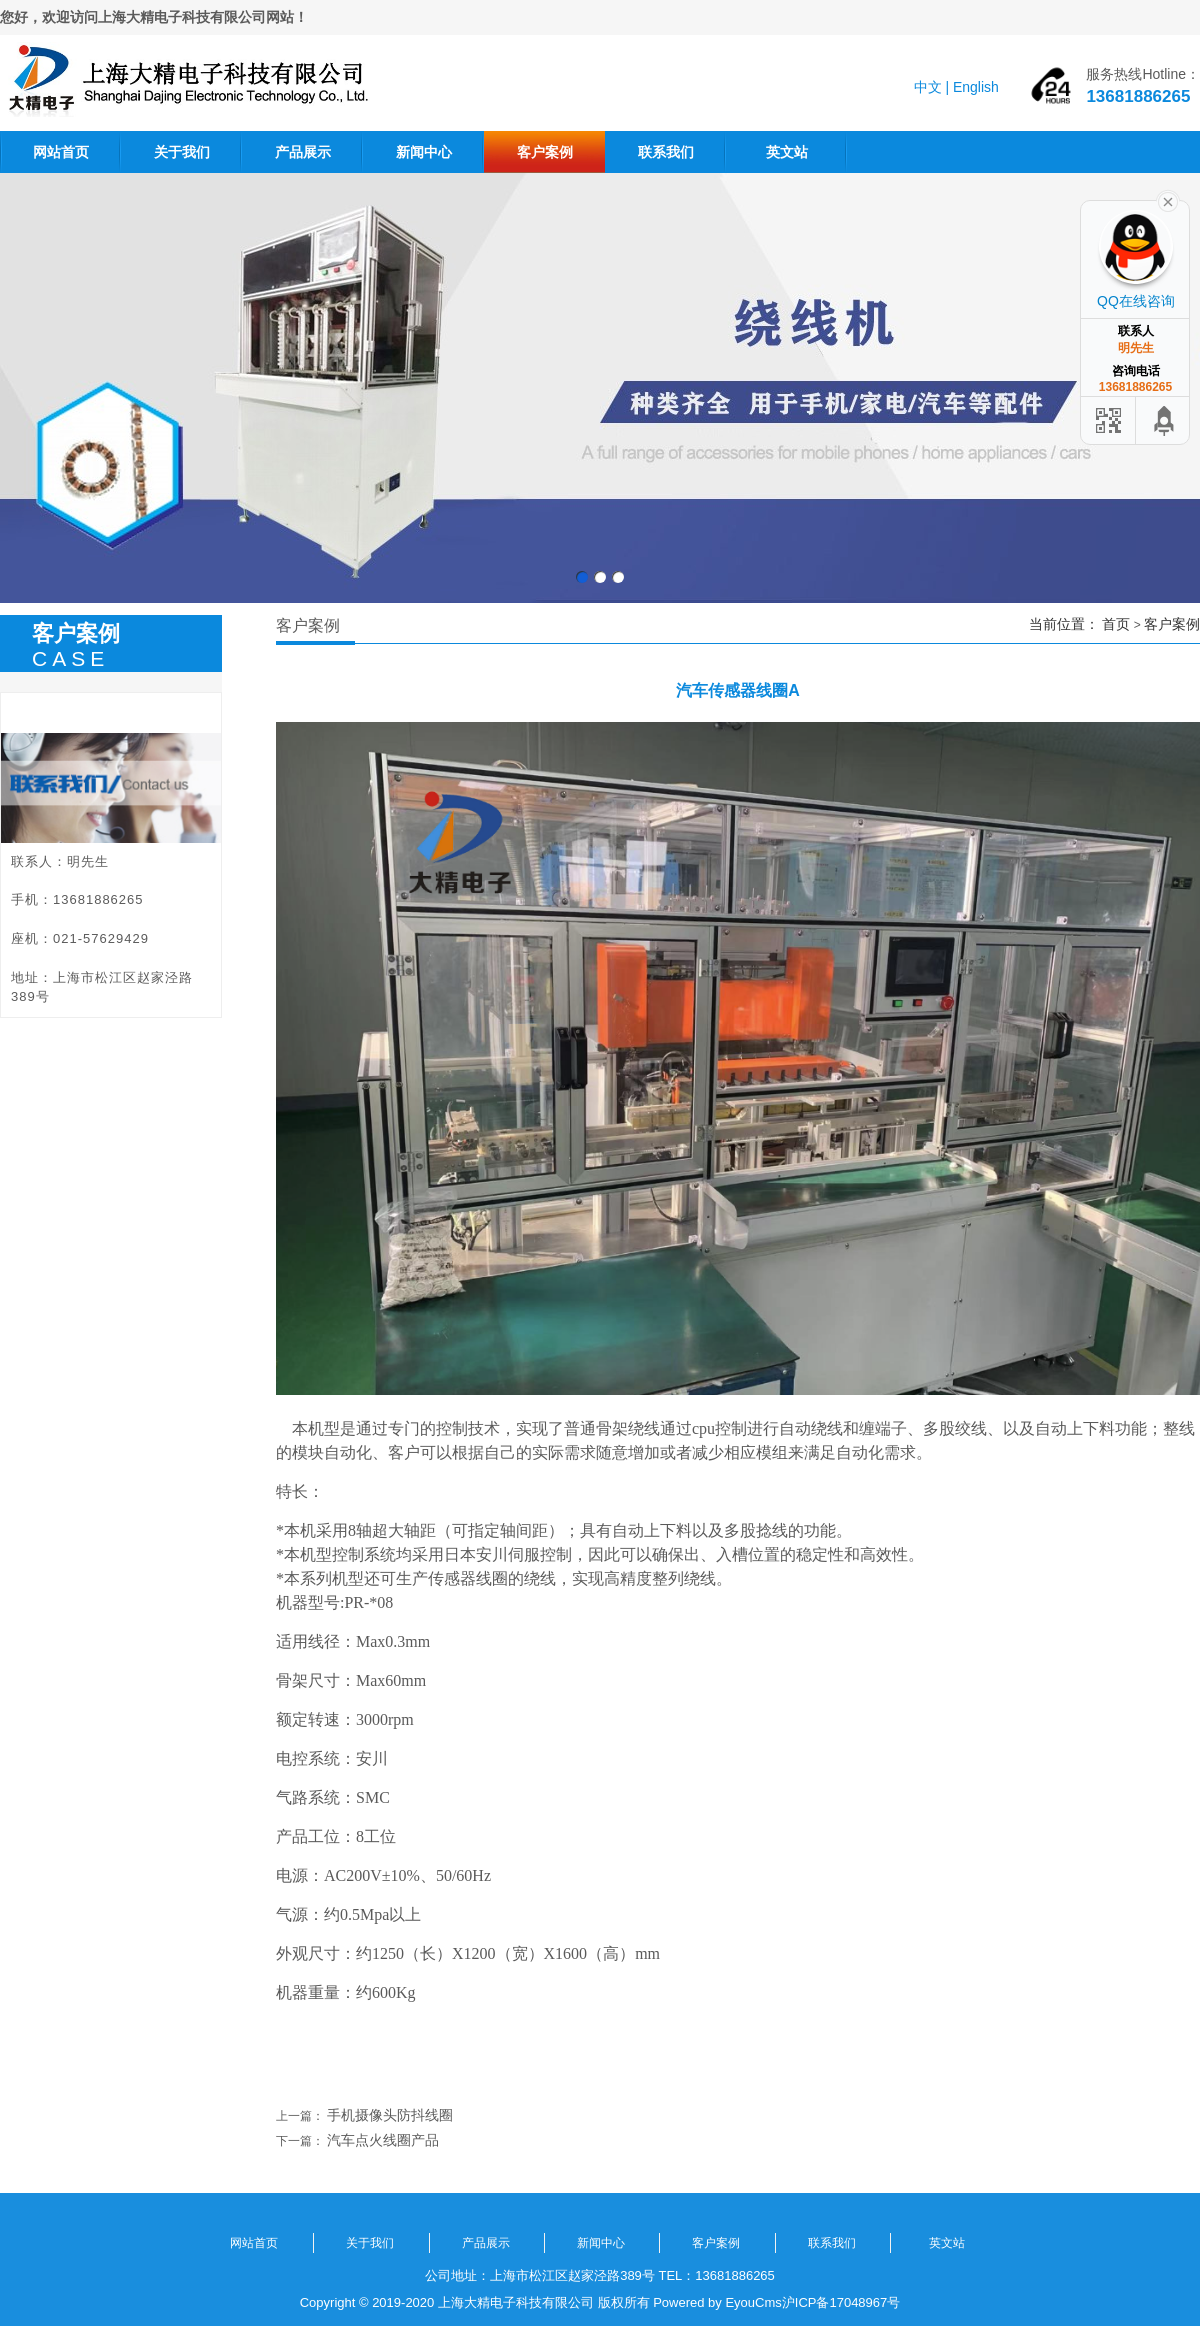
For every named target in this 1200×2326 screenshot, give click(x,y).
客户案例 (545, 152)
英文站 (787, 152)
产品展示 (303, 152)
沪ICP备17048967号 (841, 2302)
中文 (928, 87)
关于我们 (182, 152)
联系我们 (666, 152)
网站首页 (61, 152)
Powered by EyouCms (716, 2302)
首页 (1116, 624)
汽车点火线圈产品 (383, 2140)
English (976, 87)
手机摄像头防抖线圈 (390, 2115)
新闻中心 (424, 152)
